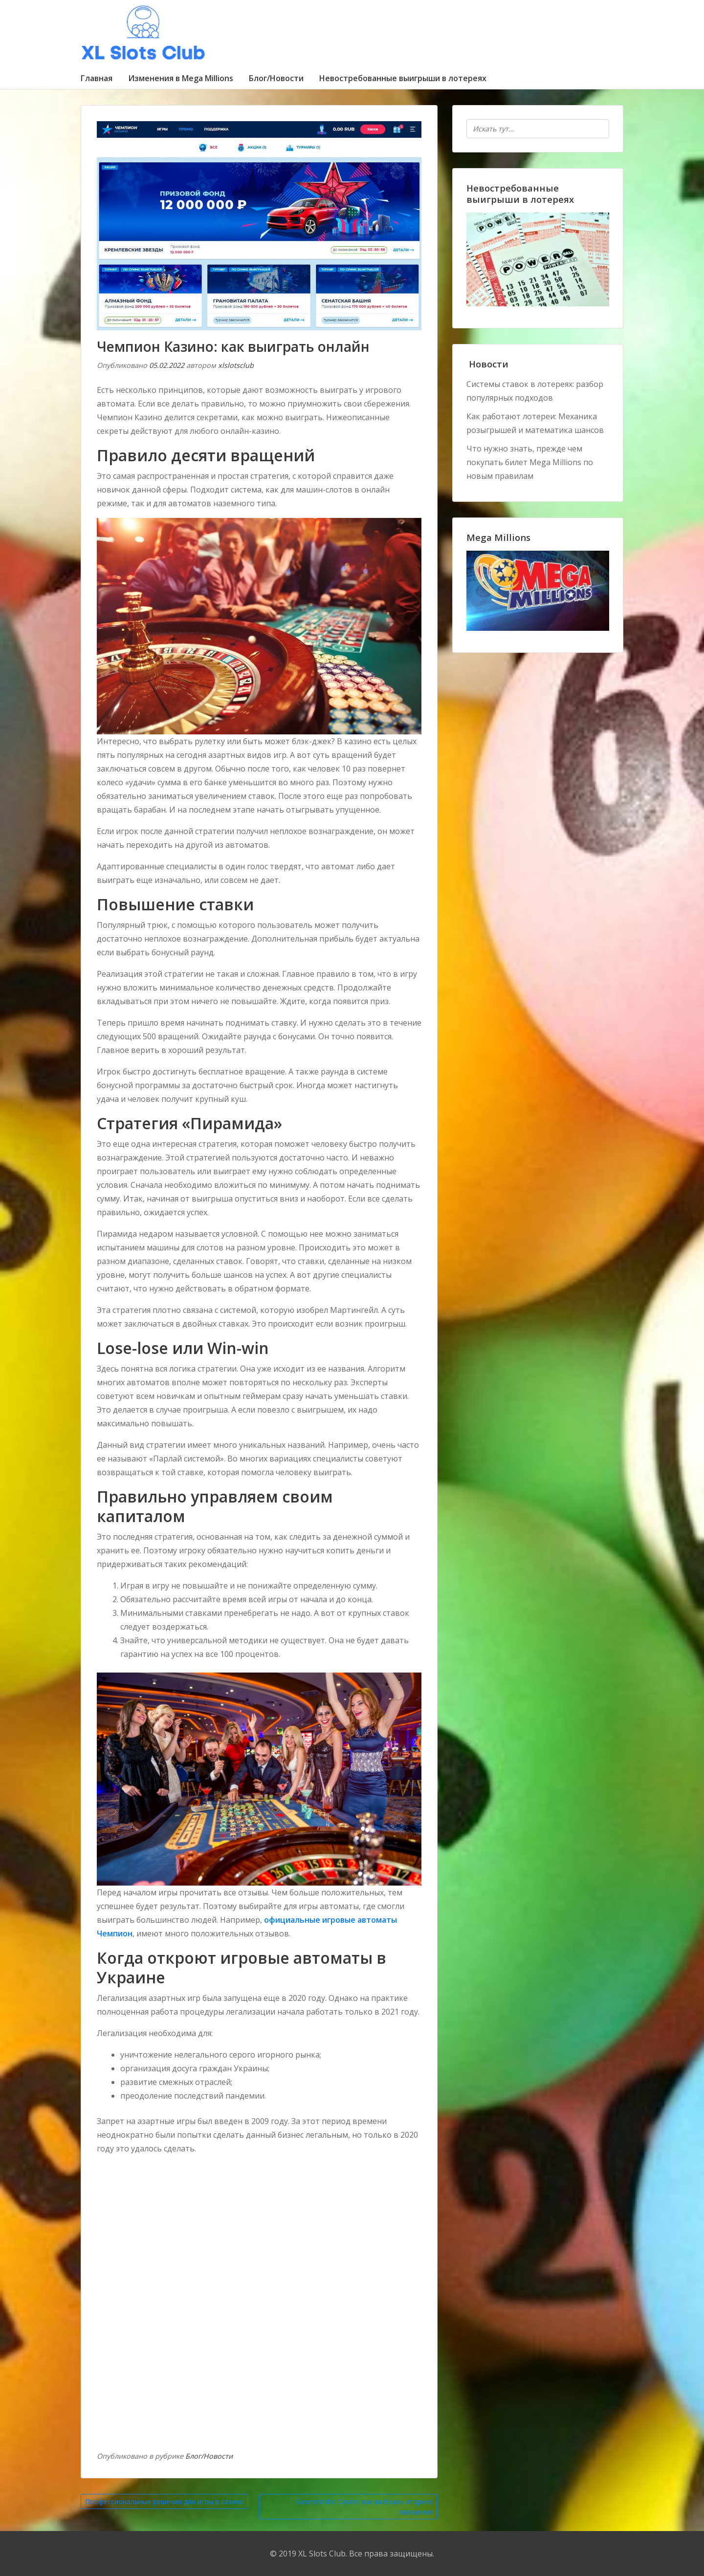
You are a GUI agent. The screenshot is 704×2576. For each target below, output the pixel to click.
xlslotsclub (236, 365)
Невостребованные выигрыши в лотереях (402, 78)
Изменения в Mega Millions (180, 78)
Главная (96, 78)
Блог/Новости (276, 78)
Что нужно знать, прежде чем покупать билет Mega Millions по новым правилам (529, 462)
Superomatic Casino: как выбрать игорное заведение (364, 2506)
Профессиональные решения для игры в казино (164, 2501)
